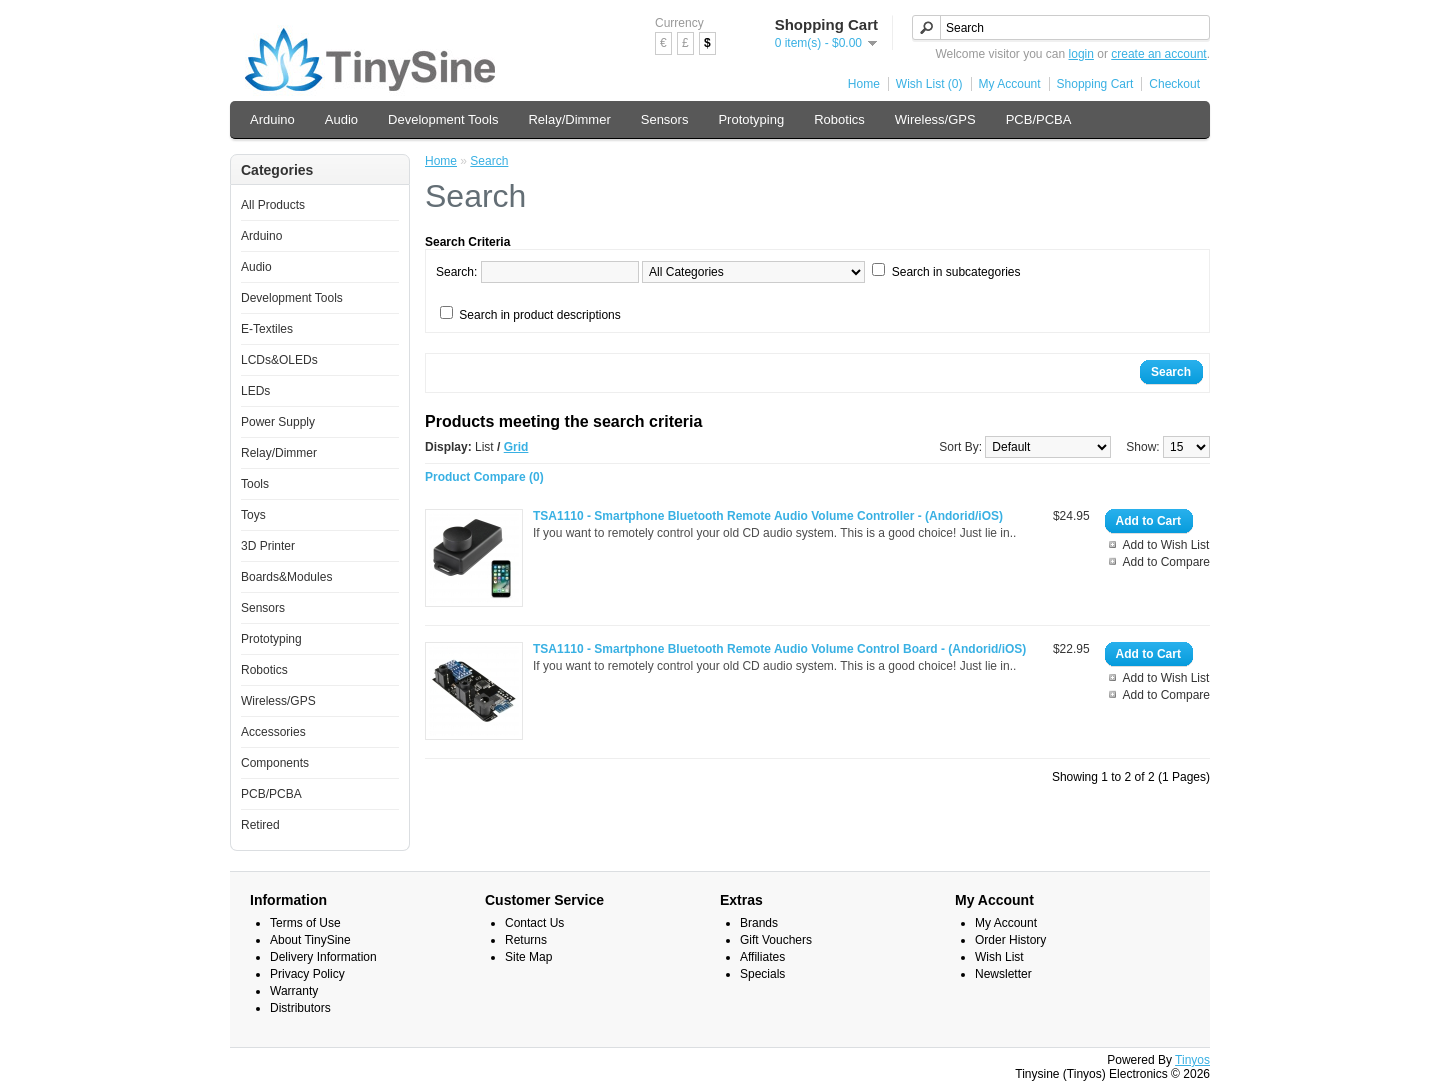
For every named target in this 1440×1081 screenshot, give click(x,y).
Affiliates (762, 957)
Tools (255, 484)
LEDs (255, 391)
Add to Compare (1166, 562)
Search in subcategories (956, 272)
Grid (516, 447)
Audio (341, 119)
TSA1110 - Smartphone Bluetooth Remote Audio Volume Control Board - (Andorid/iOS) (779, 649)
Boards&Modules (286, 577)
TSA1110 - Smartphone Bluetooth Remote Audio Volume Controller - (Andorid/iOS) (768, 516)
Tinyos (1192, 1060)
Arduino (272, 119)
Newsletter (1003, 974)
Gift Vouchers (776, 940)
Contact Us (534, 923)
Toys (253, 515)
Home (864, 84)
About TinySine (310, 940)
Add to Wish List (1166, 545)
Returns (526, 940)
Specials (762, 974)
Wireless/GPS (935, 119)
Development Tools (443, 119)
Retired (260, 825)
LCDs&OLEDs (279, 360)
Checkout (1174, 84)
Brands (759, 923)
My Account (1010, 84)
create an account (1158, 54)
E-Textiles (267, 329)
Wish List (999, 957)
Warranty (294, 991)
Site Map (528, 957)
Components (275, 763)
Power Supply (278, 422)
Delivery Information (323, 957)
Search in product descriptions (539, 315)
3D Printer (268, 546)
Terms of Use (305, 923)
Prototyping (751, 119)
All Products (273, 205)
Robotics (839, 119)
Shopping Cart (1095, 84)
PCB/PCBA (1039, 119)
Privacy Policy (307, 974)
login (1081, 54)
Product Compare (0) (484, 477)
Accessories (273, 732)
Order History (1010, 940)
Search (489, 161)
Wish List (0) (929, 84)
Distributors (300, 1008)
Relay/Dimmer (569, 119)
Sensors (665, 119)
